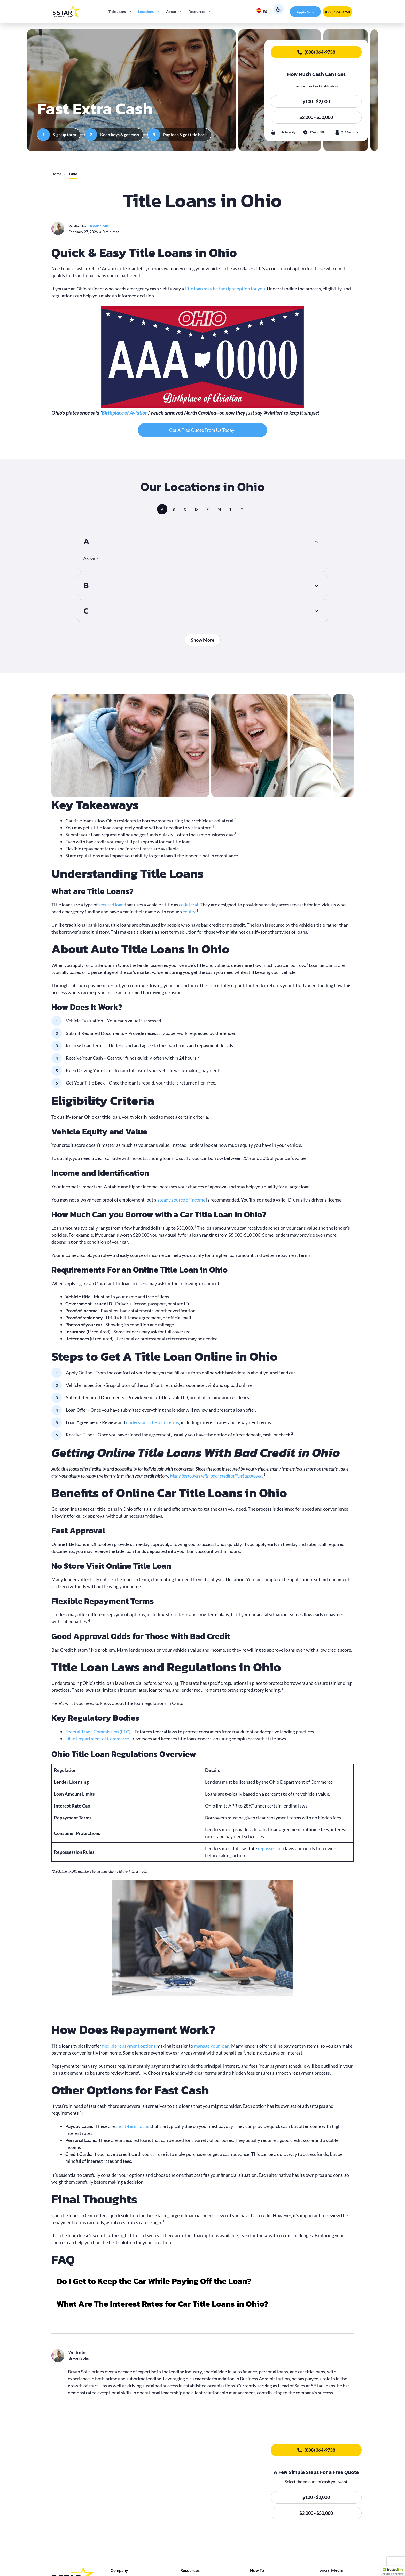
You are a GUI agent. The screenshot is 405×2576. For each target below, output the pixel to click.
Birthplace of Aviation (125, 413)
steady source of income (181, 1200)
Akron (89, 558)
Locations (150, 11)
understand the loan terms (152, 1422)
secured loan (111, 905)
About (175, 11)
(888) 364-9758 (337, 12)
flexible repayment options (129, 2046)
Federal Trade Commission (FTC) (97, 1731)
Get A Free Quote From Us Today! (202, 430)
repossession (271, 1848)
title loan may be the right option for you (225, 288)
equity (189, 911)
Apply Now (305, 12)
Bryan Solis (98, 225)
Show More (202, 640)
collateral (188, 905)
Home (56, 174)
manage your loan (211, 2046)
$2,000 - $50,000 (316, 117)
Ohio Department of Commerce (97, 1738)
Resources (201, 11)
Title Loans (121, 11)
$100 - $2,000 (316, 101)
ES (261, 11)
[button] (202, 2283)
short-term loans (132, 2126)
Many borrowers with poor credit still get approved (216, 1476)
